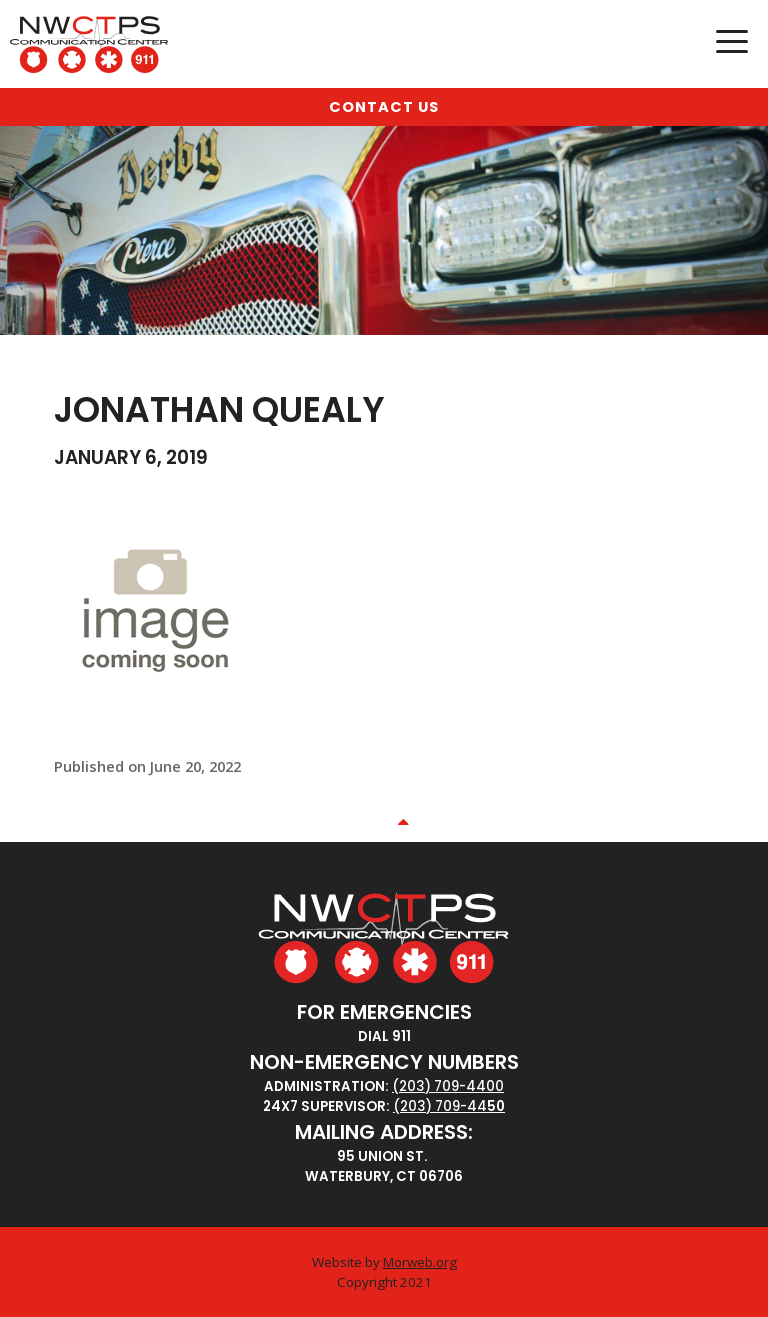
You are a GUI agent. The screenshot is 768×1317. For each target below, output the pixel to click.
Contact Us (384, 107)
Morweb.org (420, 1262)
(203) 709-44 (440, 1106)
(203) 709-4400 (448, 1086)
